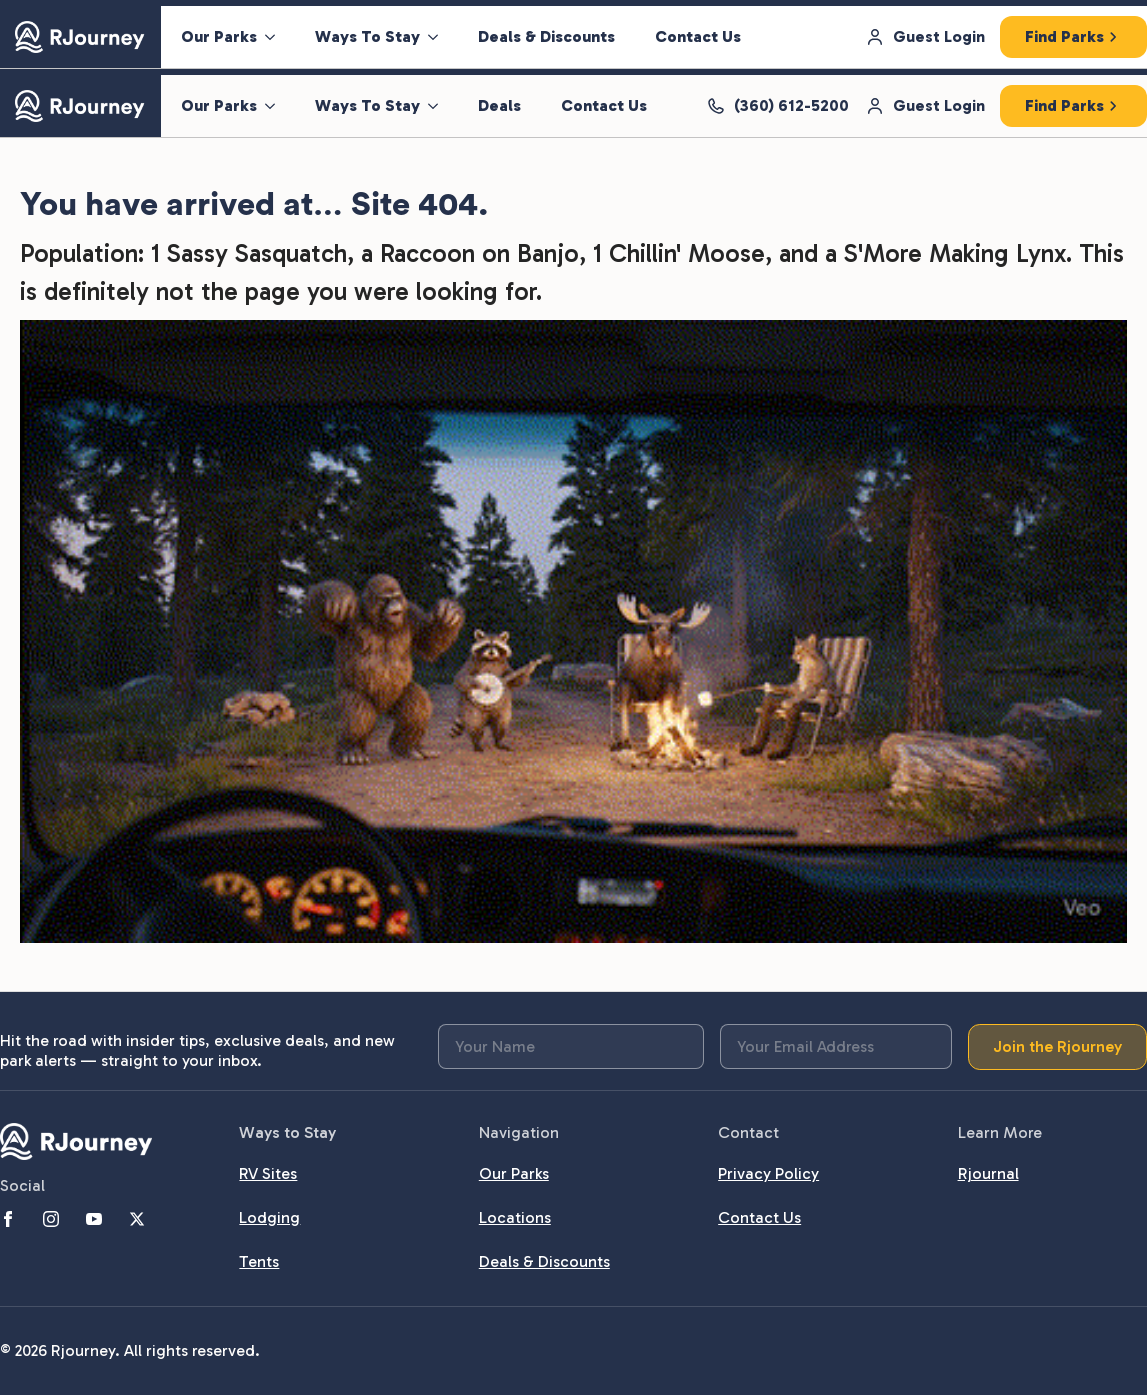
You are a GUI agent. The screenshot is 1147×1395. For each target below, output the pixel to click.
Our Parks (219, 36)
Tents (259, 1261)
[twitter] (137, 1219)
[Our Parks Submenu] (276, 37)
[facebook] (8, 1219)
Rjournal (988, 1173)
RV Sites (268, 1173)
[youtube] (94, 1219)
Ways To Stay (367, 36)
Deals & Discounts (546, 36)
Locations (515, 1217)
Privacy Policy (768, 1173)
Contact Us (698, 36)
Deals (499, 105)
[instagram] (51, 1219)
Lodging (269, 1217)
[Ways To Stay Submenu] (439, 37)
